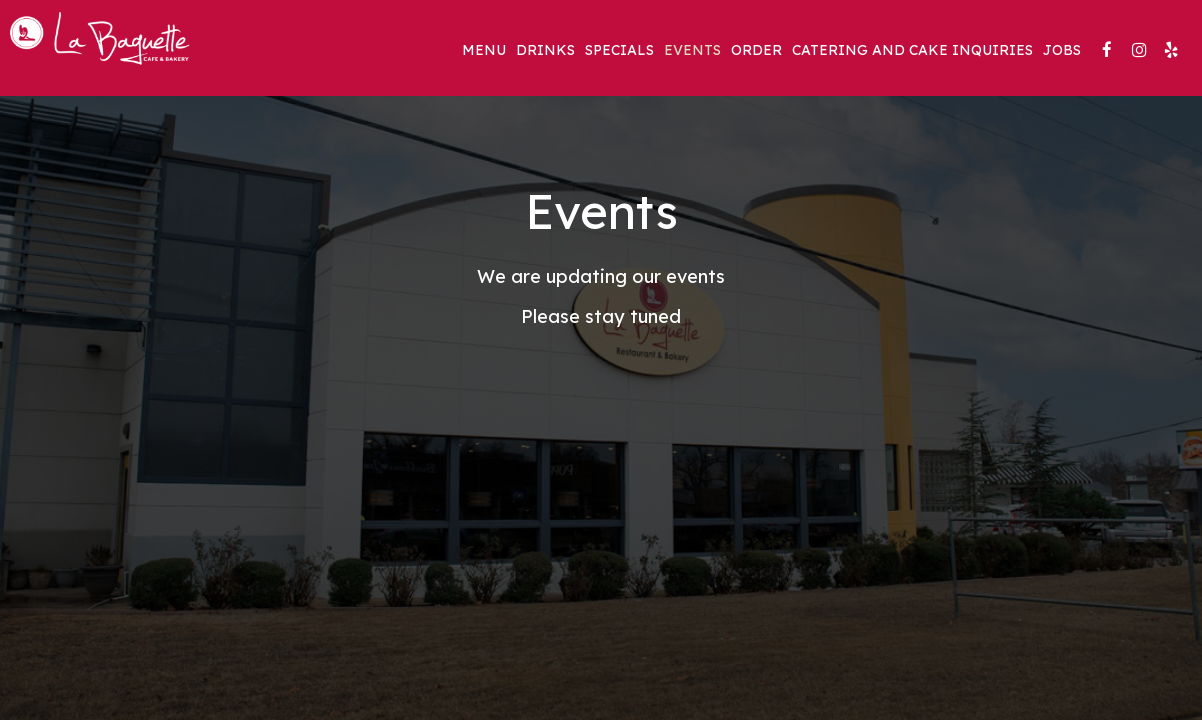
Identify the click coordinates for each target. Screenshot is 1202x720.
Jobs (1062, 50)
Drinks (545, 50)
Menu (484, 50)
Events (692, 50)
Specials (619, 50)
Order (756, 50)
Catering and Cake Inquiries (912, 50)
